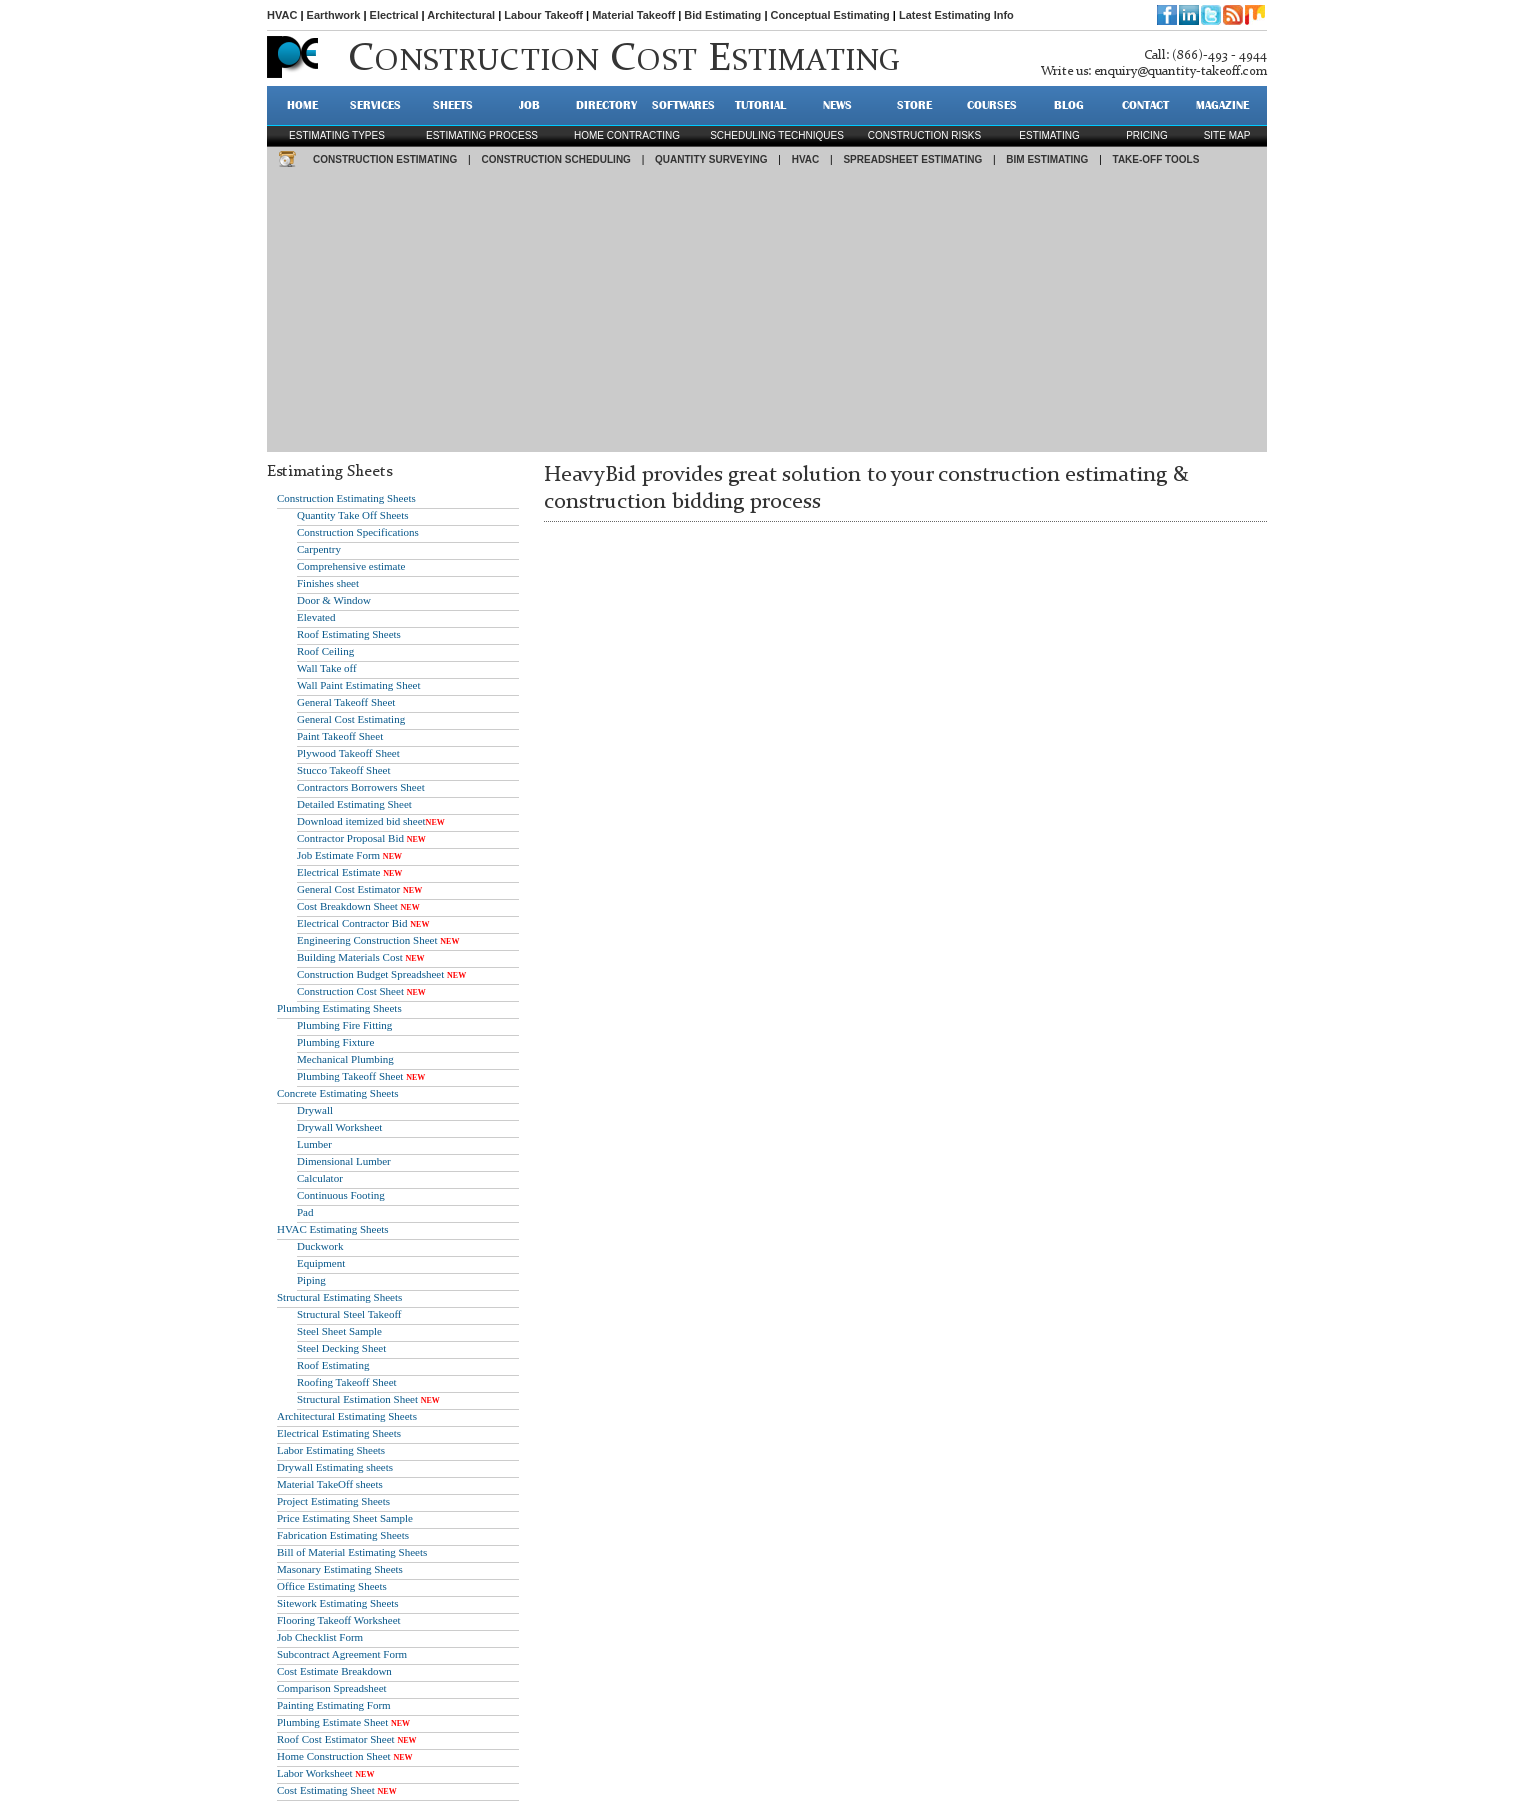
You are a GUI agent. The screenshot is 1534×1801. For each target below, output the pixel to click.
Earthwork (334, 15)
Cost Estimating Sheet (326, 1790)
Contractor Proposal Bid (350, 838)
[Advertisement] (767, 312)
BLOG (1069, 105)
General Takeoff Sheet (346, 702)
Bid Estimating (722, 15)
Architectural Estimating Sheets (347, 1416)
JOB (529, 105)
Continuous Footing (341, 1195)
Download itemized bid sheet (361, 821)
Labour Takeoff (543, 15)
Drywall (315, 1110)
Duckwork (320, 1246)
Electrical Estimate (338, 872)
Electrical (394, 15)
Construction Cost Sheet (350, 991)
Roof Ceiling (325, 651)
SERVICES (375, 105)
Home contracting (627, 135)
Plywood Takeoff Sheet (348, 753)
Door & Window (334, 600)
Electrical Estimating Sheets (339, 1433)
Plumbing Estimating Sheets (339, 1008)
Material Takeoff (633, 15)
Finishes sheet (328, 583)
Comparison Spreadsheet (332, 1688)
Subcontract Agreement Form (342, 1654)
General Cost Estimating (351, 719)
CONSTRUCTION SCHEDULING (555, 159)
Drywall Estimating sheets (335, 1467)
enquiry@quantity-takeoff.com (1180, 71)
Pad (305, 1212)
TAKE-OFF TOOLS (1156, 159)
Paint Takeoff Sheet (340, 736)
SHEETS (453, 105)
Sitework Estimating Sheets (338, 1603)
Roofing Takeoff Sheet (347, 1382)
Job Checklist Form (320, 1637)
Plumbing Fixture (335, 1042)
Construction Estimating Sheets (346, 498)
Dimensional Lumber (344, 1161)
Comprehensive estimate (351, 566)
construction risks (924, 135)
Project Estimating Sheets (333, 1501)
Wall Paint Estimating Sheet (358, 685)
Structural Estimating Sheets (339, 1297)
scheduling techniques (777, 135)
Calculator (320, 1178)
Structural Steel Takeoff (349, 1314)
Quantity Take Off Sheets (353, 515)
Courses (992, 105)
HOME (302, 105)
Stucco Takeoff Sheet (344, 770)
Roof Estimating (333, 1365)
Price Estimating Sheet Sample (345, 1518)
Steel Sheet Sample (339, 1331)
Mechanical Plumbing (345, 1059)
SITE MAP (1227, 135)
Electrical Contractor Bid (352, 923)
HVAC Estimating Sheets (333, 1229)
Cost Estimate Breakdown (334, 1671)
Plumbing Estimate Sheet (332, 1722)
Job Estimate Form (338, 855)
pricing (1147, 135)
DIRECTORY (606, 105)
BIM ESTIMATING (1047, 159)
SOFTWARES (683, 105)
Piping (311, 1280)
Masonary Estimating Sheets (340, 1569)
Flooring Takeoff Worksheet (339, 1620)
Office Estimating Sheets (332, 1586)
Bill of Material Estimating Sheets (352, 1552)
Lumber (314, 1144)
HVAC (282, 15)
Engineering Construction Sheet (367, 940)
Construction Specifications (358, 532)
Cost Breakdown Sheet (347, 906)
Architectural (461, 15)
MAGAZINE (1222, 105)
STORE (914, 105)
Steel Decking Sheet (341, 1348)
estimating (1049, 135)
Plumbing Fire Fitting (344, 1025)
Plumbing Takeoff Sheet (350, 1076)
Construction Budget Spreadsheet (370, 974)
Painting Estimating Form (334, 1705)
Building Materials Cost (350, 957)
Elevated (316, 617)
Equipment (321, 1263)
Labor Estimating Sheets (331, 1450)
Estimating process (482, 135)
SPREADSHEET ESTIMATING (912, 159)
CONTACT (1145, 105)
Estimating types (337, 135)
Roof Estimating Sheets (349, 634)
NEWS (837, 105)
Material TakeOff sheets (330, 1484)
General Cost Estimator (348, 889)
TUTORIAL (760, 105)
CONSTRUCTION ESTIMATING (385, 159)
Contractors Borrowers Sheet (361, 787)
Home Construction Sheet (334, 1756)
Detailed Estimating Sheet (354, 804)
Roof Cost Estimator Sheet (336, 1739)
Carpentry (319, 549)
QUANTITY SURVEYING (711, 159)
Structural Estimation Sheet (357, 1399)
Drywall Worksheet (339, 1127)
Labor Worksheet (315, 1773)
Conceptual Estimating (830, 15)
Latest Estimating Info (956, 15)
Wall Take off (327, 668)
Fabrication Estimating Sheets (343, 1535)
